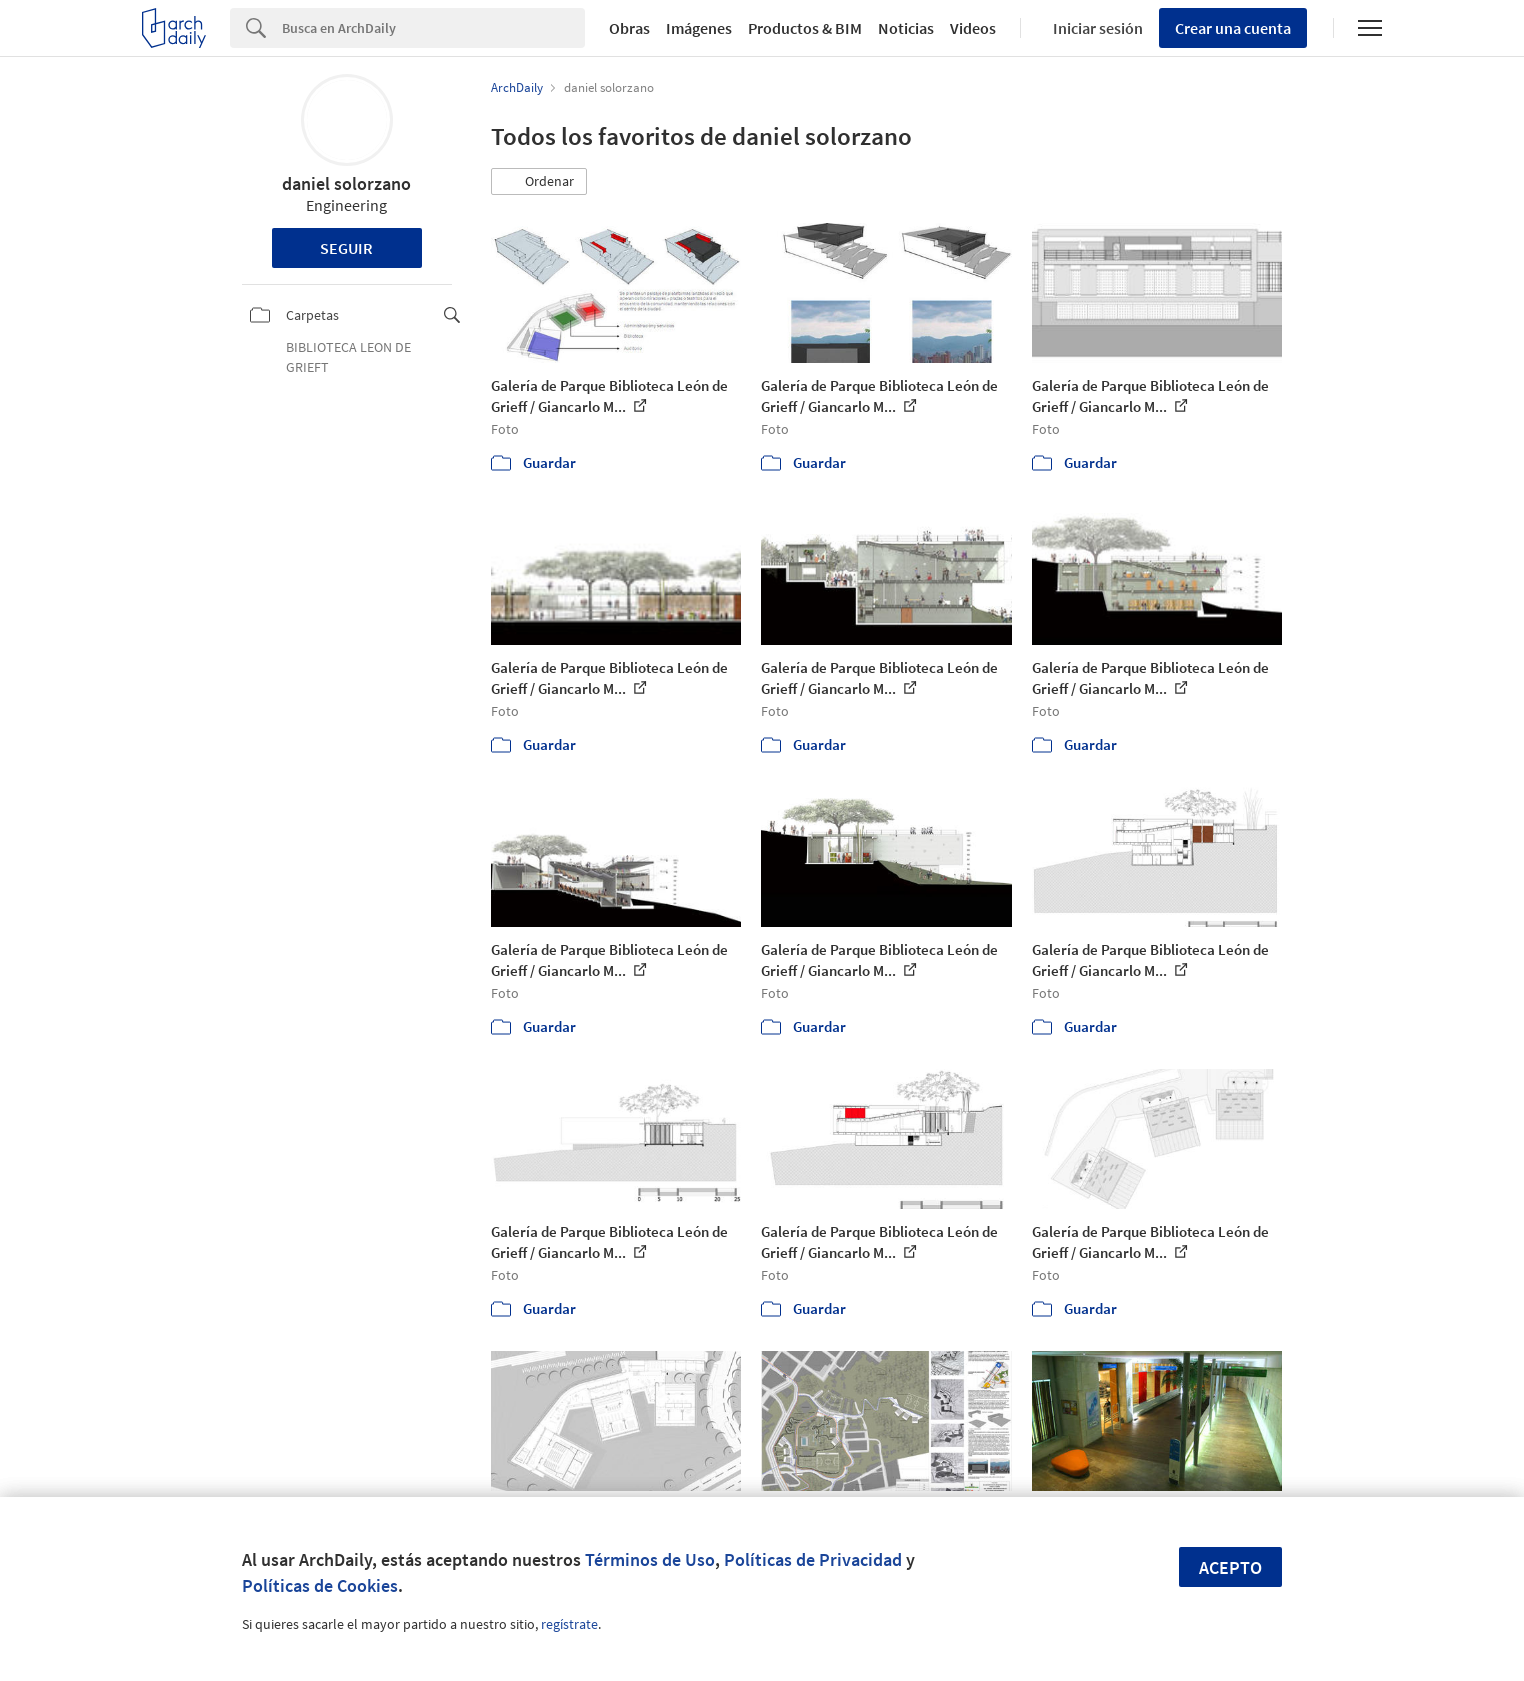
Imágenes (699, 28)
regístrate (569, 1624)
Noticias (906, 28)
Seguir (346, 248)
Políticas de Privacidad (813, 1559)
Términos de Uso (650, 1559)
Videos (973, 28)
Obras (629, 28)
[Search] (433, 28)
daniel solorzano (346, 183)
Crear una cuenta (1233, 28)
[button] (539, 182)
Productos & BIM (805, 28)
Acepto (1230, 1567)
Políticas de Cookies (320, 1585)
